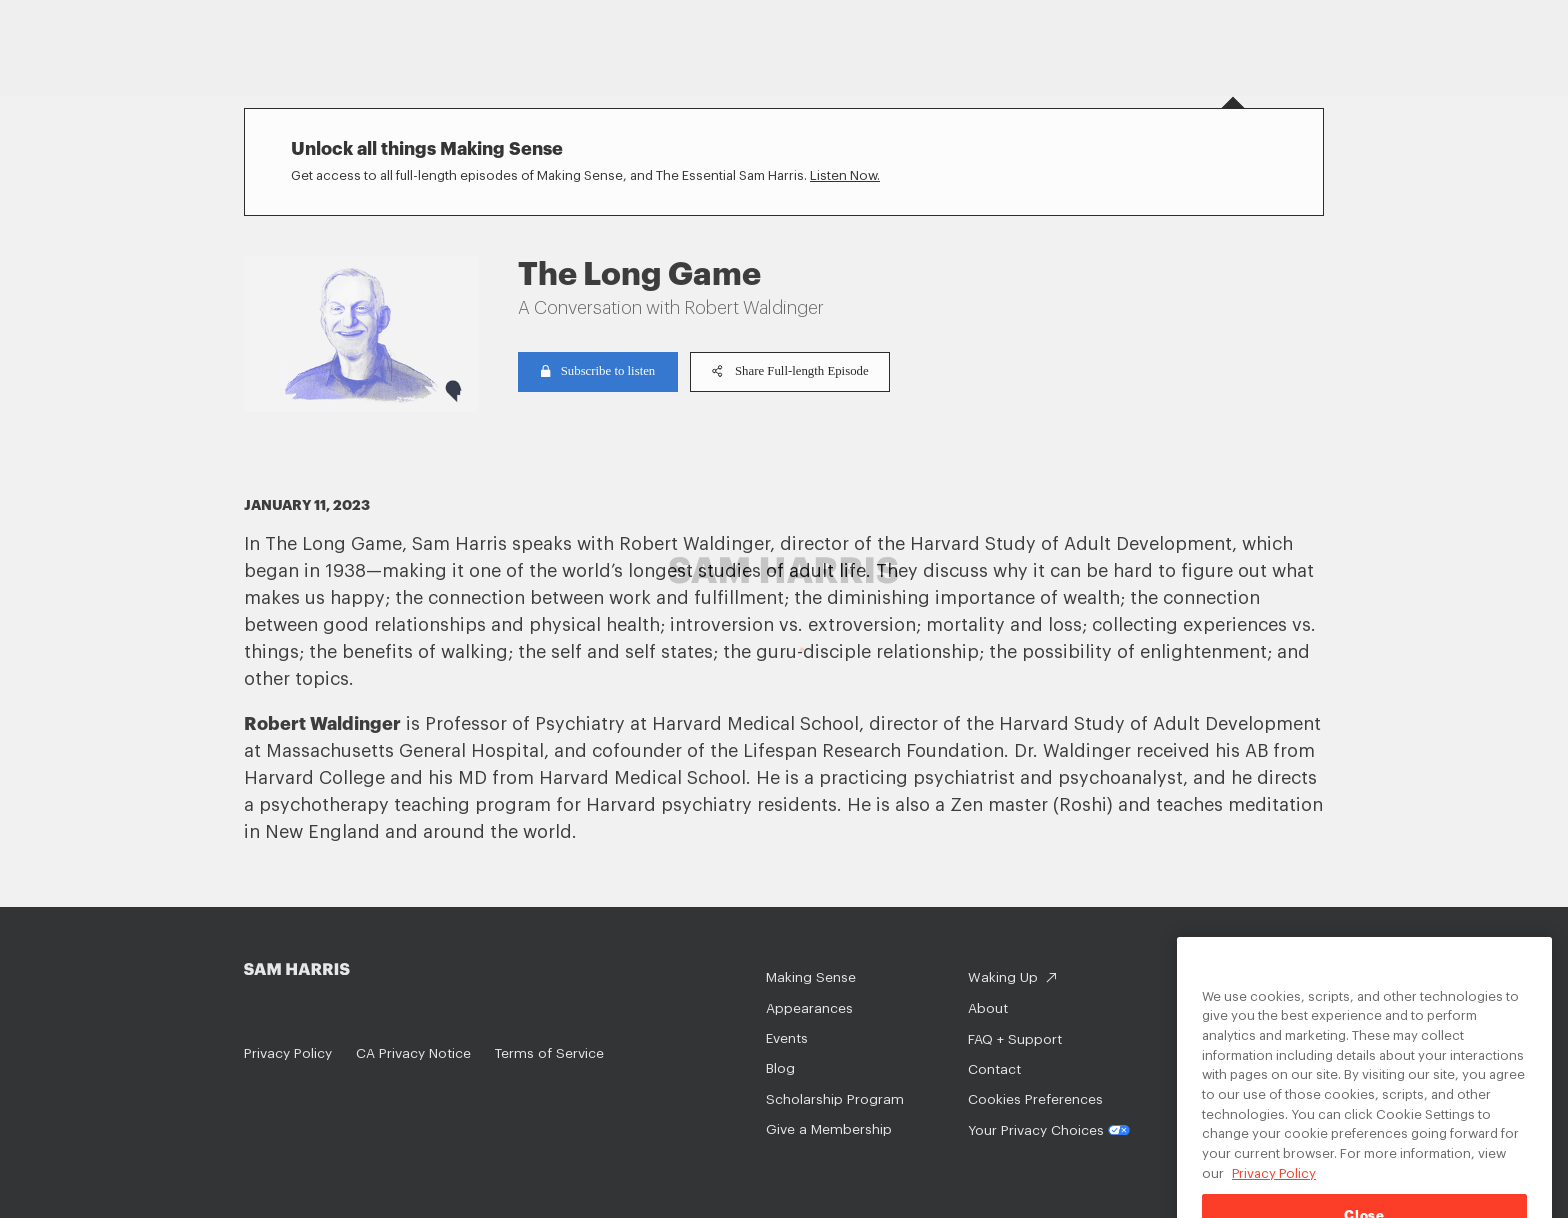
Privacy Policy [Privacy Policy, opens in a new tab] (1274, 1185)
